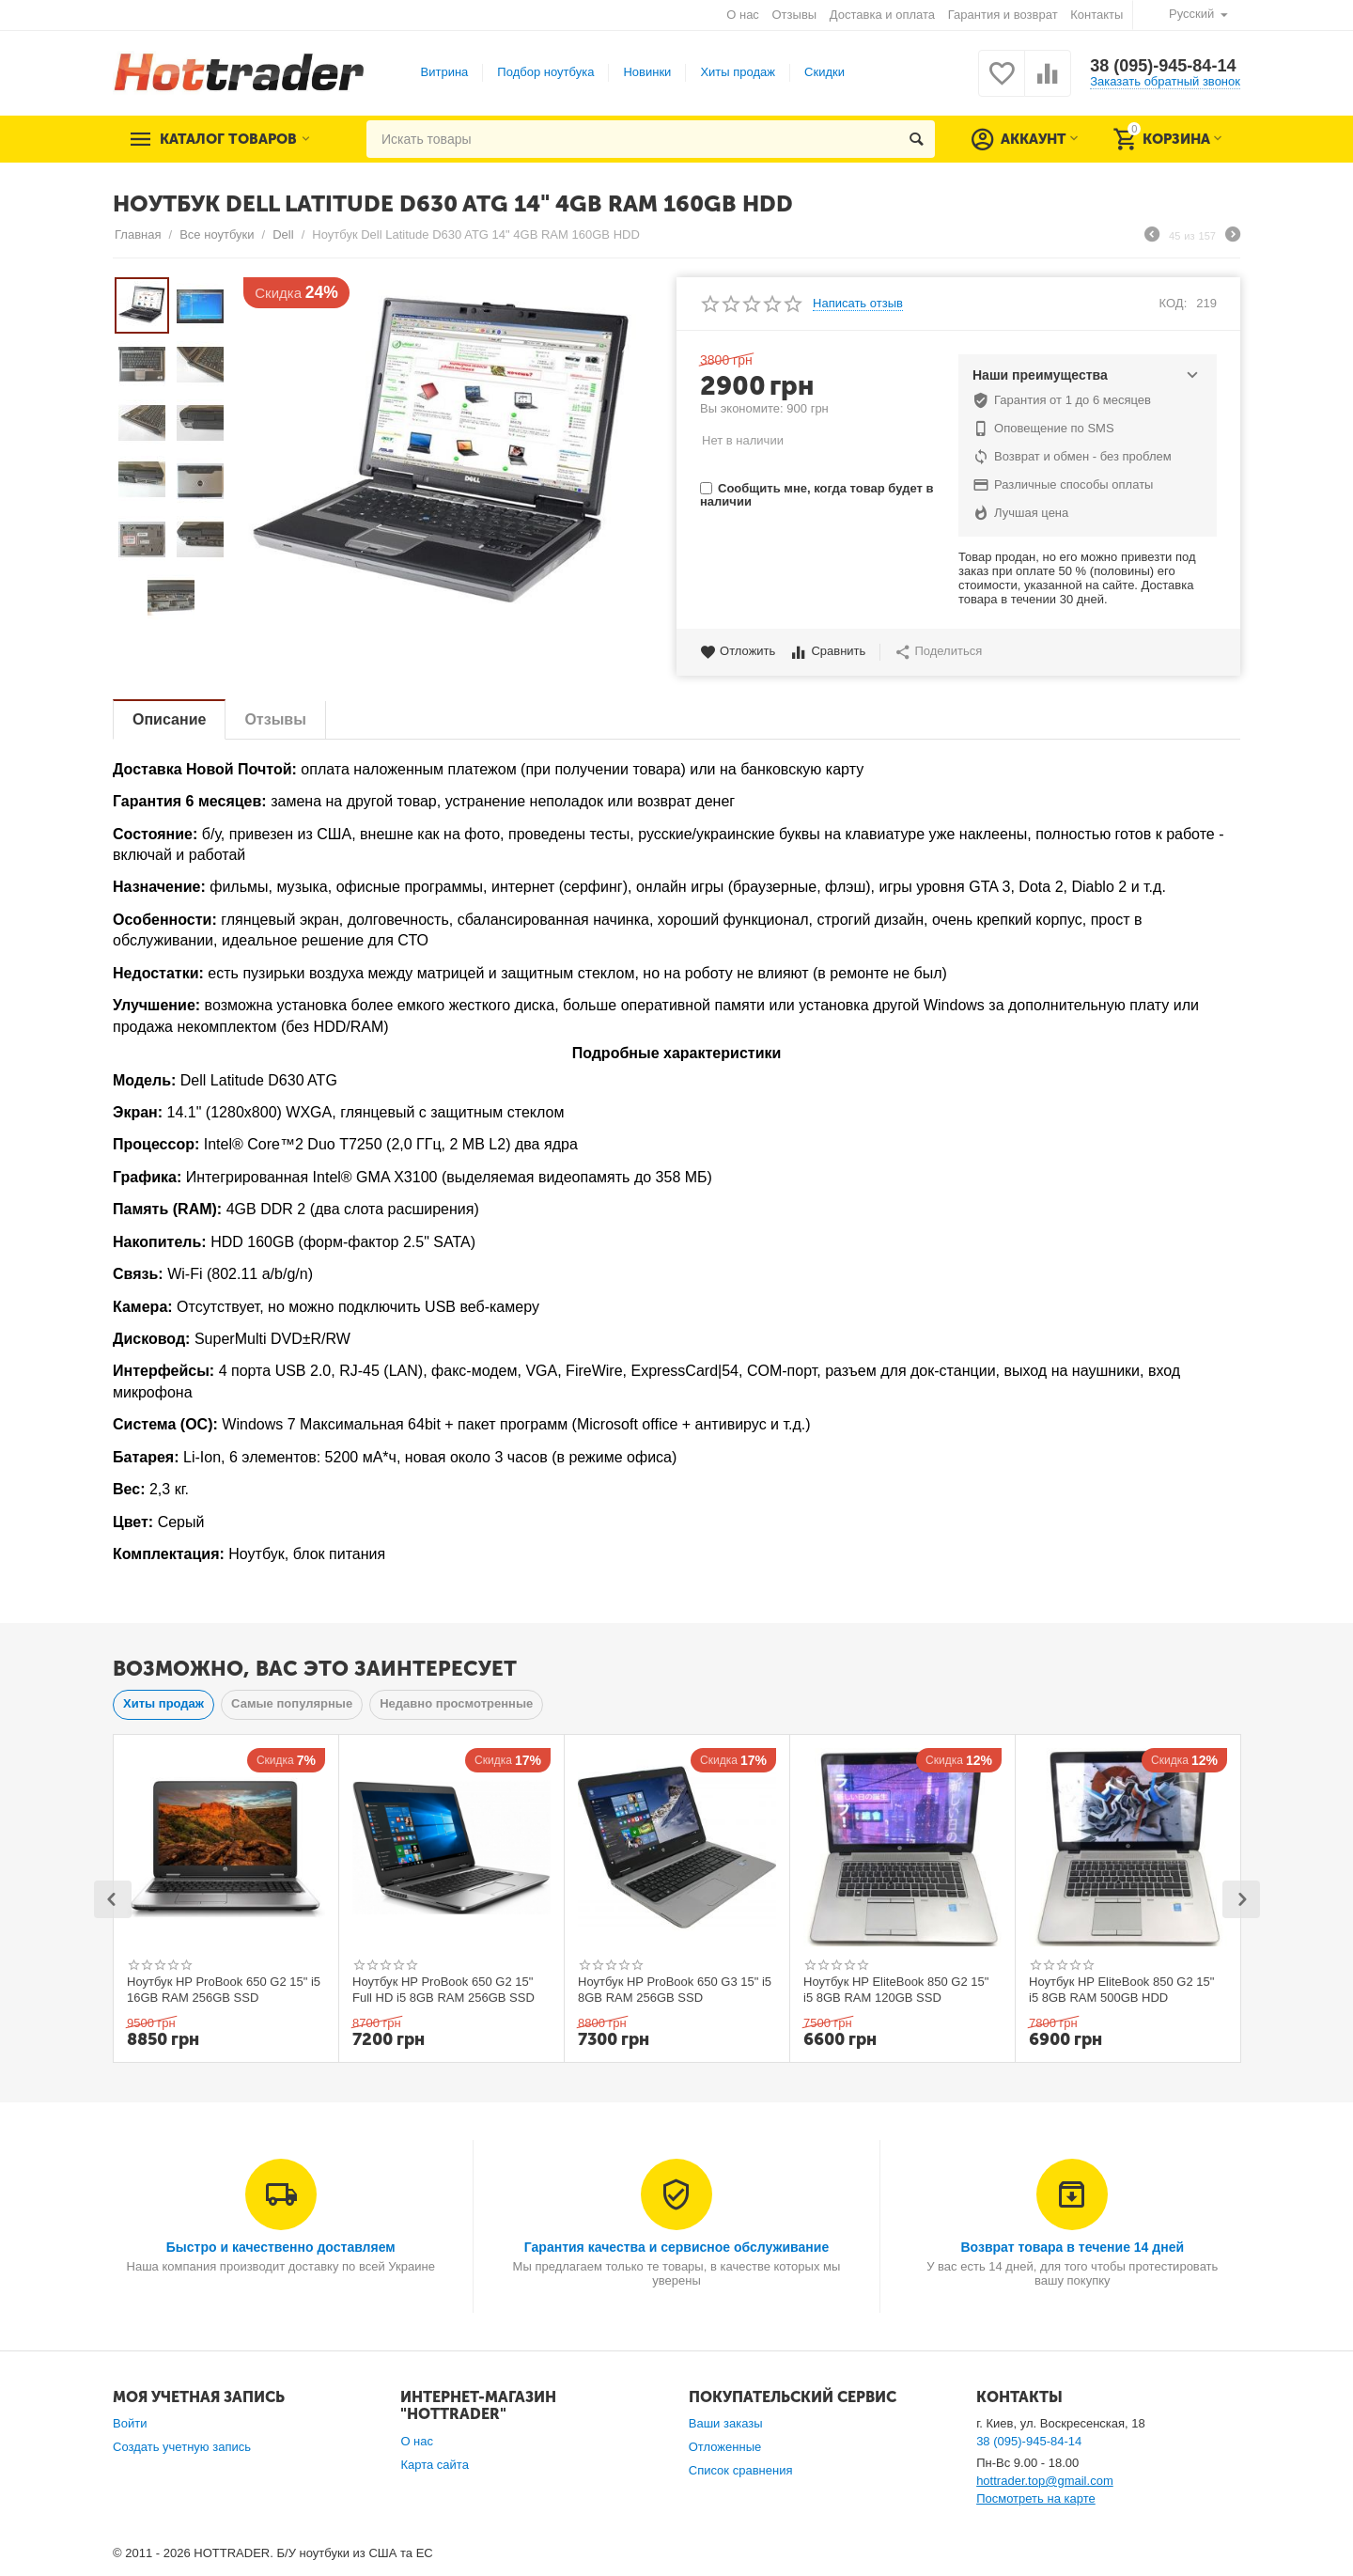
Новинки (647, 72)
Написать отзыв (858, 303)
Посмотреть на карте (1036, 2498)
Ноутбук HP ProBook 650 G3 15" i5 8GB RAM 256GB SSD (674, 1990)
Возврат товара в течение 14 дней (1072, 2247)
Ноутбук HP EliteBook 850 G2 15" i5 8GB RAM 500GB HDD (1121, 1990)
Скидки (824, 72)
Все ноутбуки (216, 234)
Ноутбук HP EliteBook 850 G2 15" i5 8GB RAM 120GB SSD (895, 1990)
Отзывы (794, 15)
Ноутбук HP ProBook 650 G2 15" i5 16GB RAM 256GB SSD (223, 1990)
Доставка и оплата (882, 15)
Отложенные (725, 2447)
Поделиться (938, 652)
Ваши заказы (726, 2423)
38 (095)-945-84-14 (1163, 65)
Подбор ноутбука (545, 72)
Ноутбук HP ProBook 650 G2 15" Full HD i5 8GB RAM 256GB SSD (443, 1990)
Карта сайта (434, 2465)
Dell (282, 234)
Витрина (445, 72)
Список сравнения (741, 2470)
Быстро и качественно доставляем (281, 2247)
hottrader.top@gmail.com (1044, 2481)
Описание (169, 719)
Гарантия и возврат (1003, 15)
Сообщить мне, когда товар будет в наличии (816, 495)
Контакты (1096, 15)
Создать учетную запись (182, 2447)
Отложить (737, 652)
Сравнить (827, 652)
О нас (742, 15)
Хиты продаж (737, 72)
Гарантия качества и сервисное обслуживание (676, 2247)
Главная (138, 234)
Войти (130, 2423)
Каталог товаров (228, 139)
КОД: (1173, 303)
